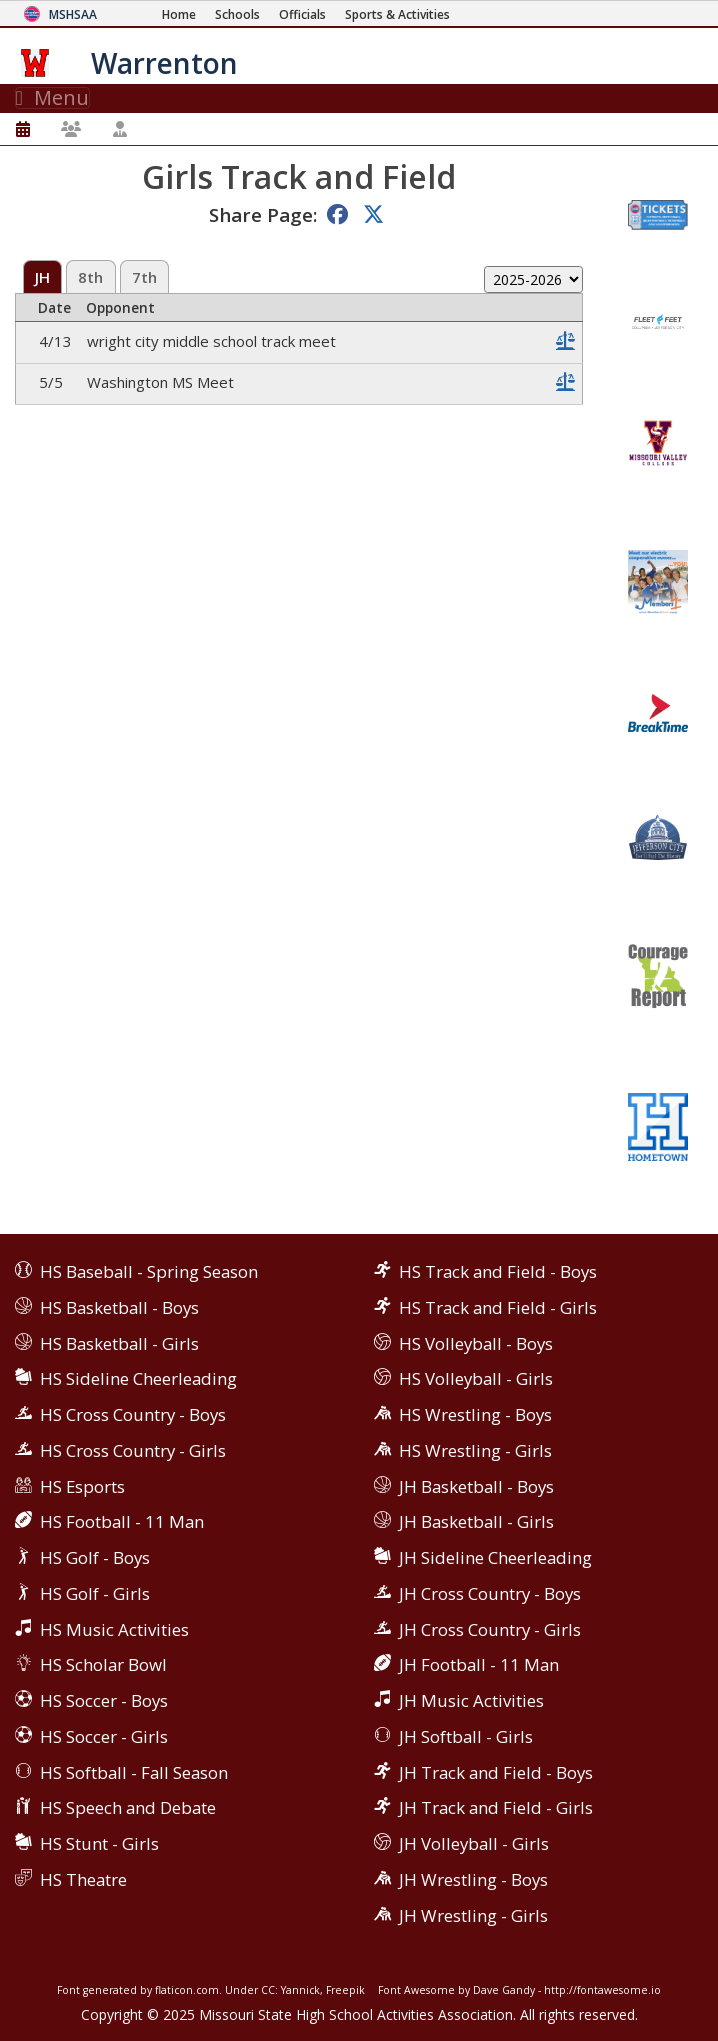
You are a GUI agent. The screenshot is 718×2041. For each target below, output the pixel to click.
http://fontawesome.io (602, 1990)
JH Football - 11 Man (479, 1664)
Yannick (300, 1990)
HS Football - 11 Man (122, 1521)
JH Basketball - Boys (476, 1486)
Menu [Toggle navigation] (52, 98)
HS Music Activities (114, 1629)
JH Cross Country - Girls (490, 1629)
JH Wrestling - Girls (473, 1915)
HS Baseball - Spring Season (149, 1271)
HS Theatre (83, 1879)
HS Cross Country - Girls (133, 1450)
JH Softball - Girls (466, 1736)
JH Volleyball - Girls (474, 1843)
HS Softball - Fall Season (134, 1772)
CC (268, 1990)
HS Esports (82, 1486)
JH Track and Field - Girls (496, 1807)
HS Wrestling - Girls (475, 1450)
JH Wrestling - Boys (473, 1879)
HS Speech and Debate (128, 1807)
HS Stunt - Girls (99, 1843)
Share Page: (263, 214)
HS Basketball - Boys (119, 1307)
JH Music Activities (471, 1700)
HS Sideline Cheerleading (138, 1378)
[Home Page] (179, 14)
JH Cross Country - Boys (490, 1593)
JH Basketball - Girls (476, 1521)
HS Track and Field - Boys (498, 1271)
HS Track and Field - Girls (498, 1307)
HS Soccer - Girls (104, 1736)
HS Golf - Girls (95, 1593)
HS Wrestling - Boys (475, 1414)
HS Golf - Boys (95, 1557)
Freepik (345, 1990)
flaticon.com (187, 1990)
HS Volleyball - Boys (476, 1343)
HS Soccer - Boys (104, 1700)
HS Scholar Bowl (103, 1664)
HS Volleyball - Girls (476, 1378)
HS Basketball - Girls (119, 1343)
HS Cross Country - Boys (133, 1414)
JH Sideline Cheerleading (495, 1557)
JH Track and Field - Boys (496, 1772)
